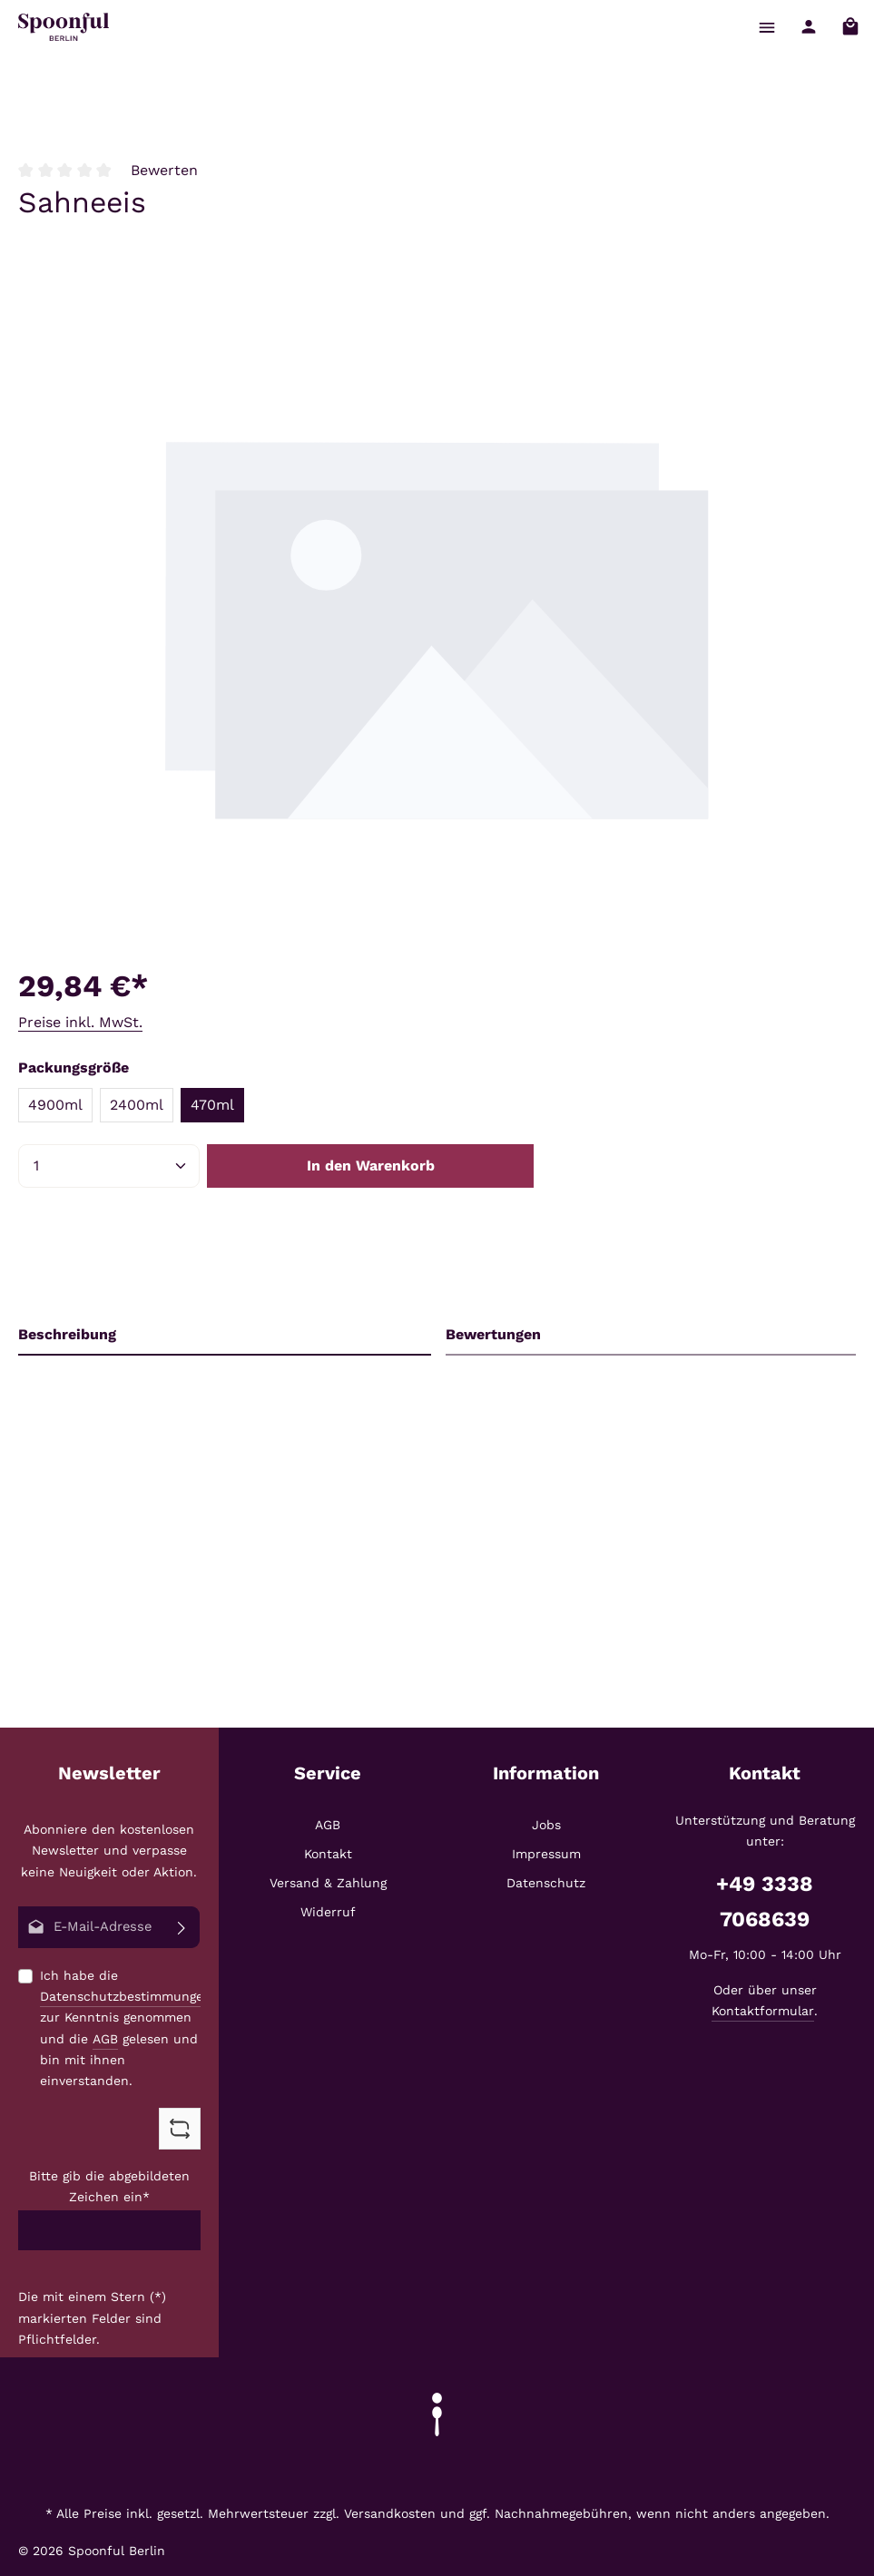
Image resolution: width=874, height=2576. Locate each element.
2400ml (136, 1104)
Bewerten (164, 170)
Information (546, 1774)
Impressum (546, 1854)
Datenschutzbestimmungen (125, 1997)
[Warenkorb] (849, 26)
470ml (212, 1104)
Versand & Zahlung (328, 1883)
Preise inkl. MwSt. (80, 1022)
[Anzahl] (109, 1166)
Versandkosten (390, 2513)
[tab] (224, 1335)
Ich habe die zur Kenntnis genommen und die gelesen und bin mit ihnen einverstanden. (125, 2029)
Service (327, 1774)
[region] (437, 627)
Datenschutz (545, 1883)
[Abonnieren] (182, 1928)
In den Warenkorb (371, 1165)
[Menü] (764, 26)
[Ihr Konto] (807, 26)
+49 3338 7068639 (764, 1902)
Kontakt (328, 1854)
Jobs (546, 1825)
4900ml (55, 1104)
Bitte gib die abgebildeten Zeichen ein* (109, 2187)
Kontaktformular (763, 2011)
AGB (105, 2039)
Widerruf (328, 1912)
